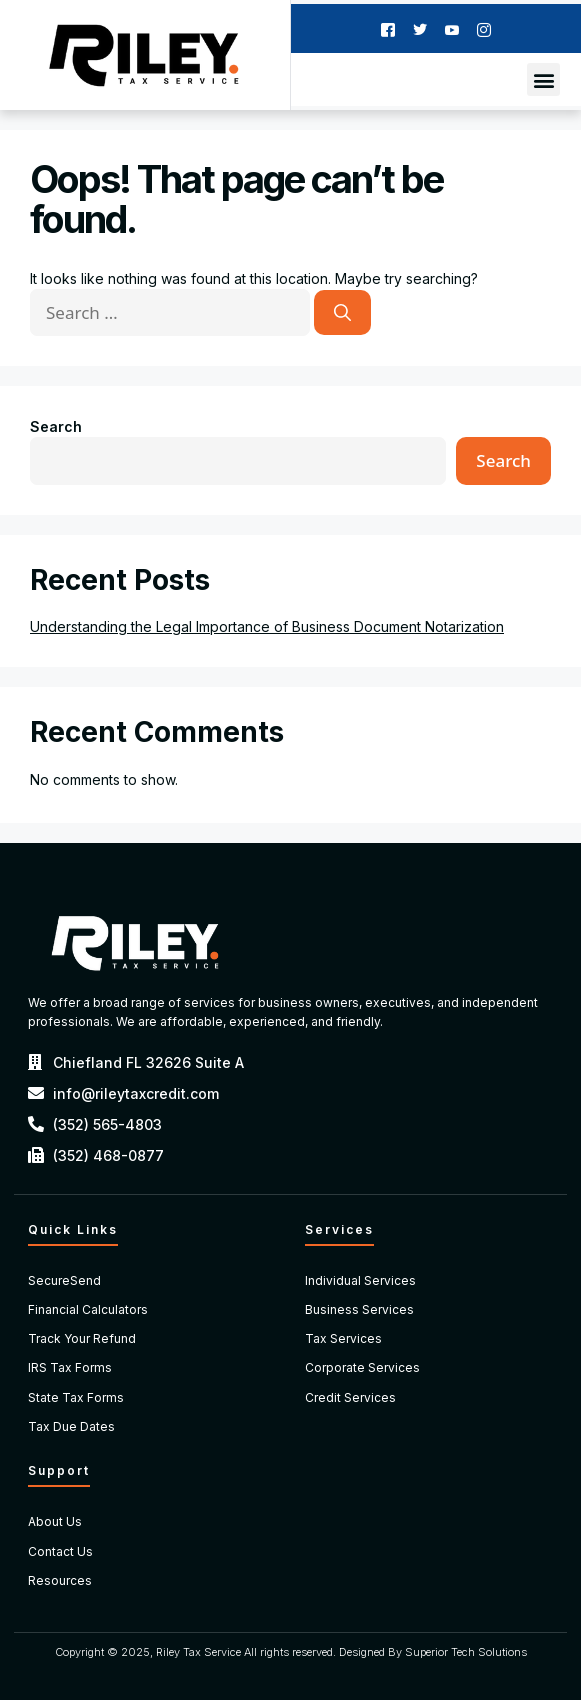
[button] (543, 79)
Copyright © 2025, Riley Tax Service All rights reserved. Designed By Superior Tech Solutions (291, 1652)
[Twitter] (420, 28)
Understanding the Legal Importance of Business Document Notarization (267, 626)
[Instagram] (484, 28)
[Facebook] (388, 28)
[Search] (342, 313)
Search (56, 426)
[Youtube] (452, 28)
